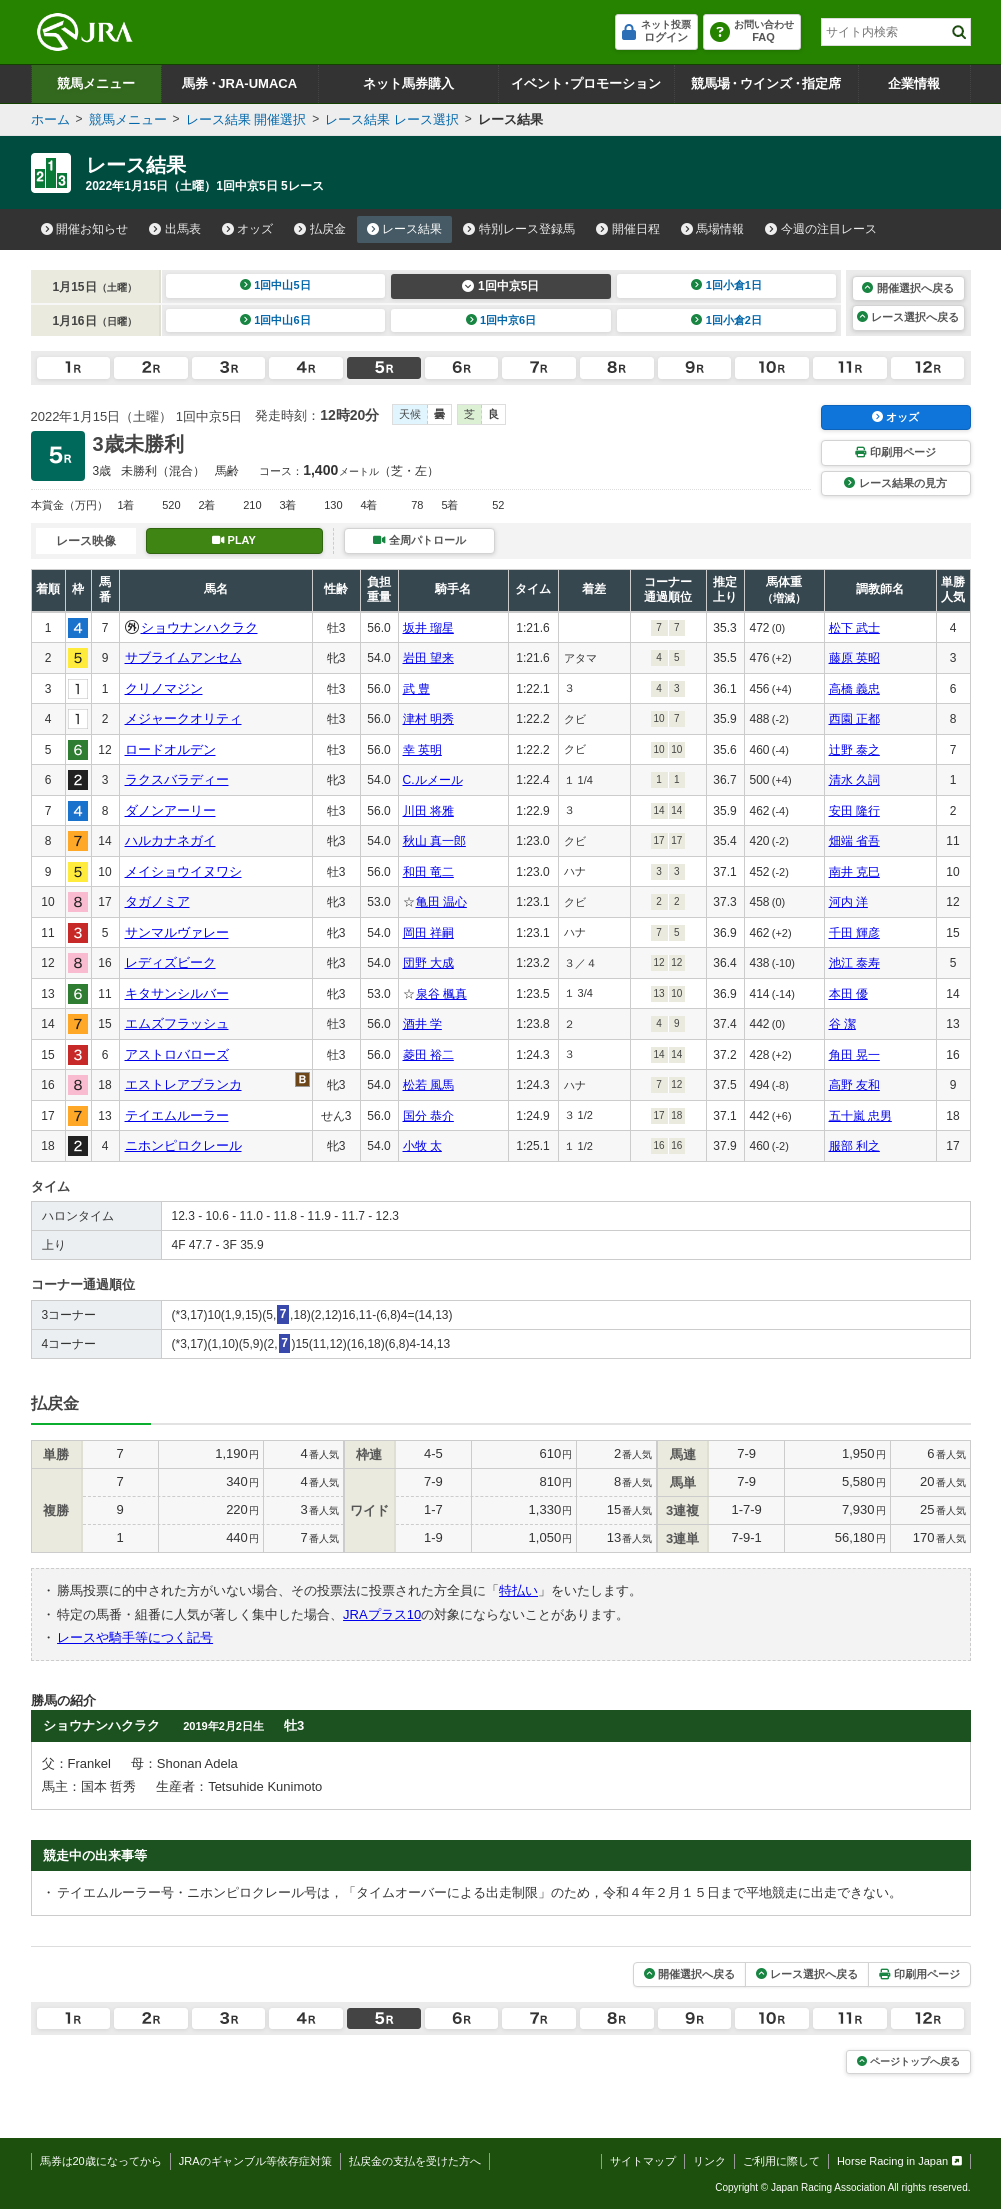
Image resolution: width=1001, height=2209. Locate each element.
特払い (518, 1590)
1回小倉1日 (726, 285)
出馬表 (175, 229)
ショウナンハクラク (199, 627)
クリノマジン (164, 688)
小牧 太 (422, 1146)
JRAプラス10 (382, 1614)
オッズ (248, 229)
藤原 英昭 (854, 658)
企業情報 (914, 83)
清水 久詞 (854, 780)
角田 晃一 (854, 1055)
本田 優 (848, 994)
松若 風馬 (428, 1085)
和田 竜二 (428, 872)
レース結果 (405, 229)
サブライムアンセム (183, 657)
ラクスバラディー (177, 779)
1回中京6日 (501, 320)
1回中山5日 (275, 285)
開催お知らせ (85, 229)
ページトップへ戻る (908, 2061)
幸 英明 (422, 750)
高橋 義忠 (854, 689)
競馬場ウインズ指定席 (766, 83)
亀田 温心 (441, 902)
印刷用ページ (895, 452)
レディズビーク (170, 962)
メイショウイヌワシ (183, 871)
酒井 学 (422, 1024)
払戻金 (320, 229)
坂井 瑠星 (428, 628)
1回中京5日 (500, 286)
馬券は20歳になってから (101, 2161)
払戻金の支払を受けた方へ (415, 2161)
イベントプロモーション (586, 83)
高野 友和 (854, 1085)
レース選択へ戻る (908, 317)
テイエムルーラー (177, 1115)
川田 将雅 (428, 811)
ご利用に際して (781, 2161)
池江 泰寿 (854, 963)
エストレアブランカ (183, 1084)
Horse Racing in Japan (899, 2161)
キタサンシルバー (177, 993)
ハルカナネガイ (170, 840)
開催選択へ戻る (907, 288)
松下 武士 (854, 628)
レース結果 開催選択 (246, 119)
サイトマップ (643, 2161)
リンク (709, 2161)
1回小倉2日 (726, 320)
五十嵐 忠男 (860, 1116)
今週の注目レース (821, 229)
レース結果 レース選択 (392, 119)
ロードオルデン (170, 749)
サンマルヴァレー (177, 932)
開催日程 (628, 229)
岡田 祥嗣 (428, 933)
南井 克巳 (854, 872)
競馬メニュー (96, 83)
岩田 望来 (428, 658)
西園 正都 (854, 719)
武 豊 (416, 689)
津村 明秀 (428, 719)
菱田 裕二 (428, 1055)
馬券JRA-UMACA (239, 83)
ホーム (50, 119)
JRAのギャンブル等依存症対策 (255, 2161)
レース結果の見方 (895, 483)
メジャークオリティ (183, 718)
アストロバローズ (177, 1054)
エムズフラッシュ (177, 1023)
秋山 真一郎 (434, 841)
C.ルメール (433, 780)
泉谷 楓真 (441, 994)
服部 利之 (854, 1146)
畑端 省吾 (854, 841)
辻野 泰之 (854, 750)
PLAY (234, 540)
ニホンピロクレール (183, 1145)
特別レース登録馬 (519, 229)
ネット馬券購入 (408, 83)
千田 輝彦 (854, 933)
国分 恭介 (428, 1116)
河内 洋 (848, 902)
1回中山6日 (275, 320)
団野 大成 (428, 963)
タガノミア (157, 901)
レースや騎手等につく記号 (135, 1637)
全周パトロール (419, 540)
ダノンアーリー (170, 810)
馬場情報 (713, 229)
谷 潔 (842, 1024)
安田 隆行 (854, 811)
